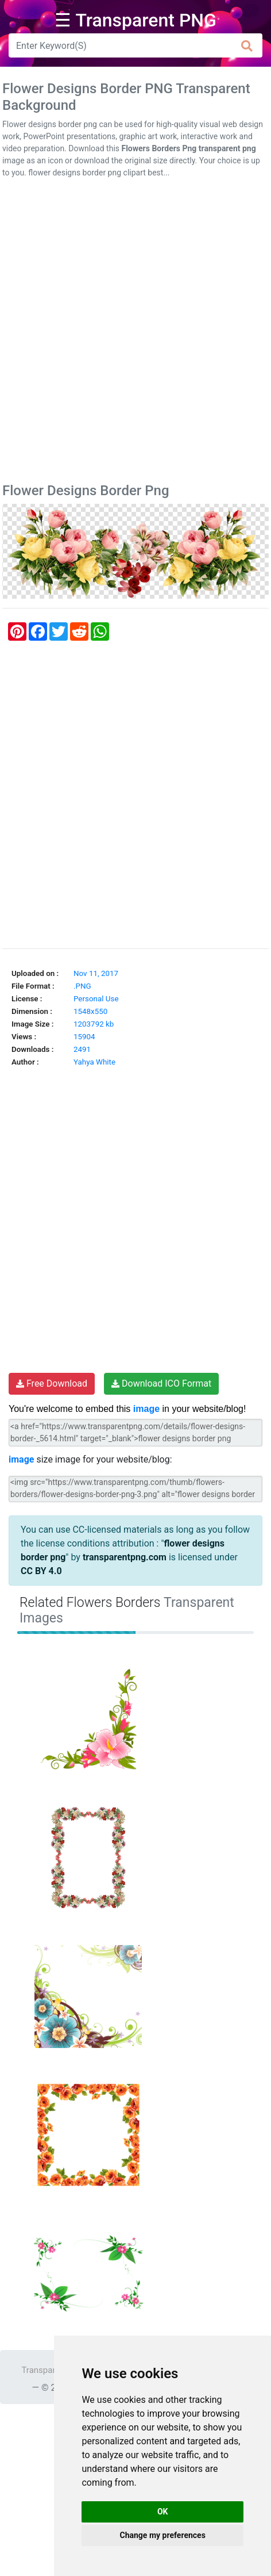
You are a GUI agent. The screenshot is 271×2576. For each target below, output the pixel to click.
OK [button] (162, 2511)
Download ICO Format (161, 1383)
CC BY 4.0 (41, 1570)
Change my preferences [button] (163, 2535)
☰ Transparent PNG (135, 20)
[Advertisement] (135, 333)
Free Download (51, 1383)
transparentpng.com (125, 1557)
